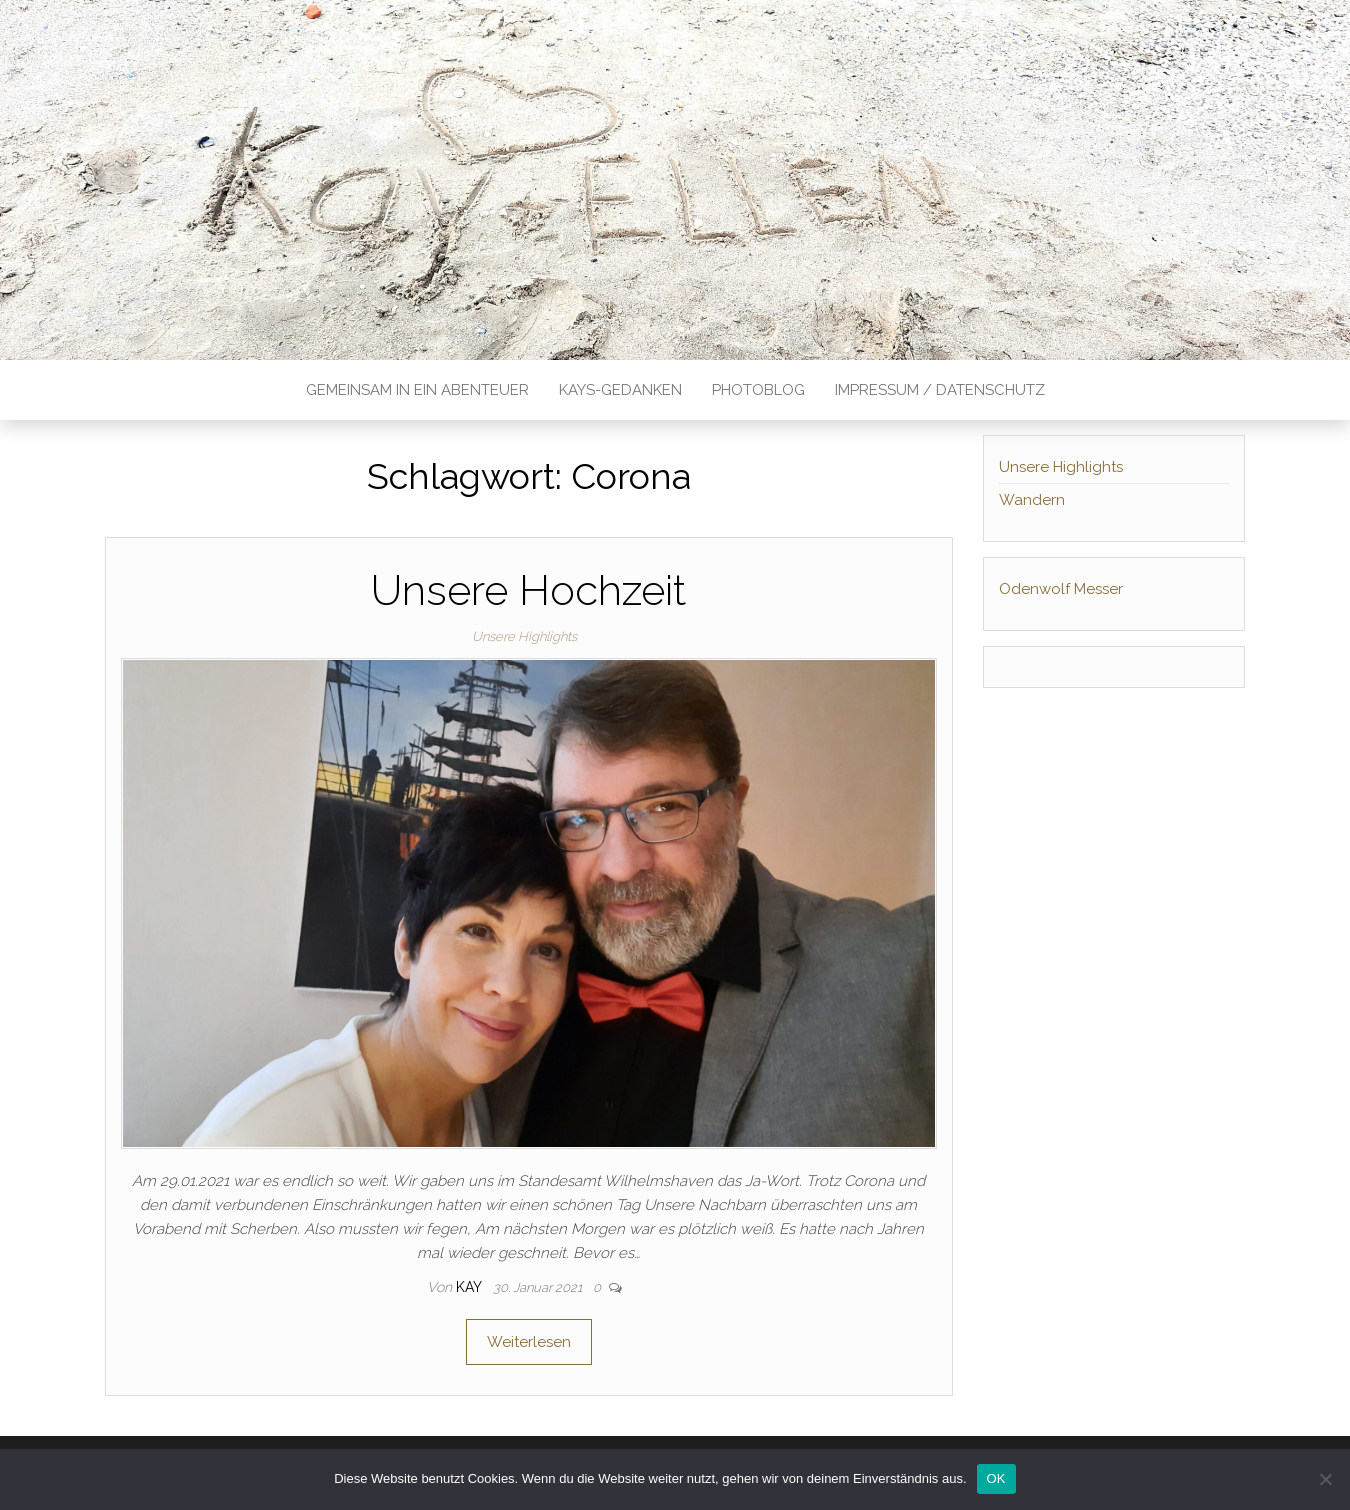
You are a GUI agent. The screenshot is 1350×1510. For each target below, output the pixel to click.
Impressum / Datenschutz (940, 390)
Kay (470, 1287)
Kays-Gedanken (620, 390)
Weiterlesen (529, 1342)
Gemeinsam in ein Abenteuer (417, 390)
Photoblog (758, 390)
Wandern (1032, 500)
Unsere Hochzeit (528, 590)
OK (996, 1478)
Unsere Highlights (524, 636)
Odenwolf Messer (1061, 589)
